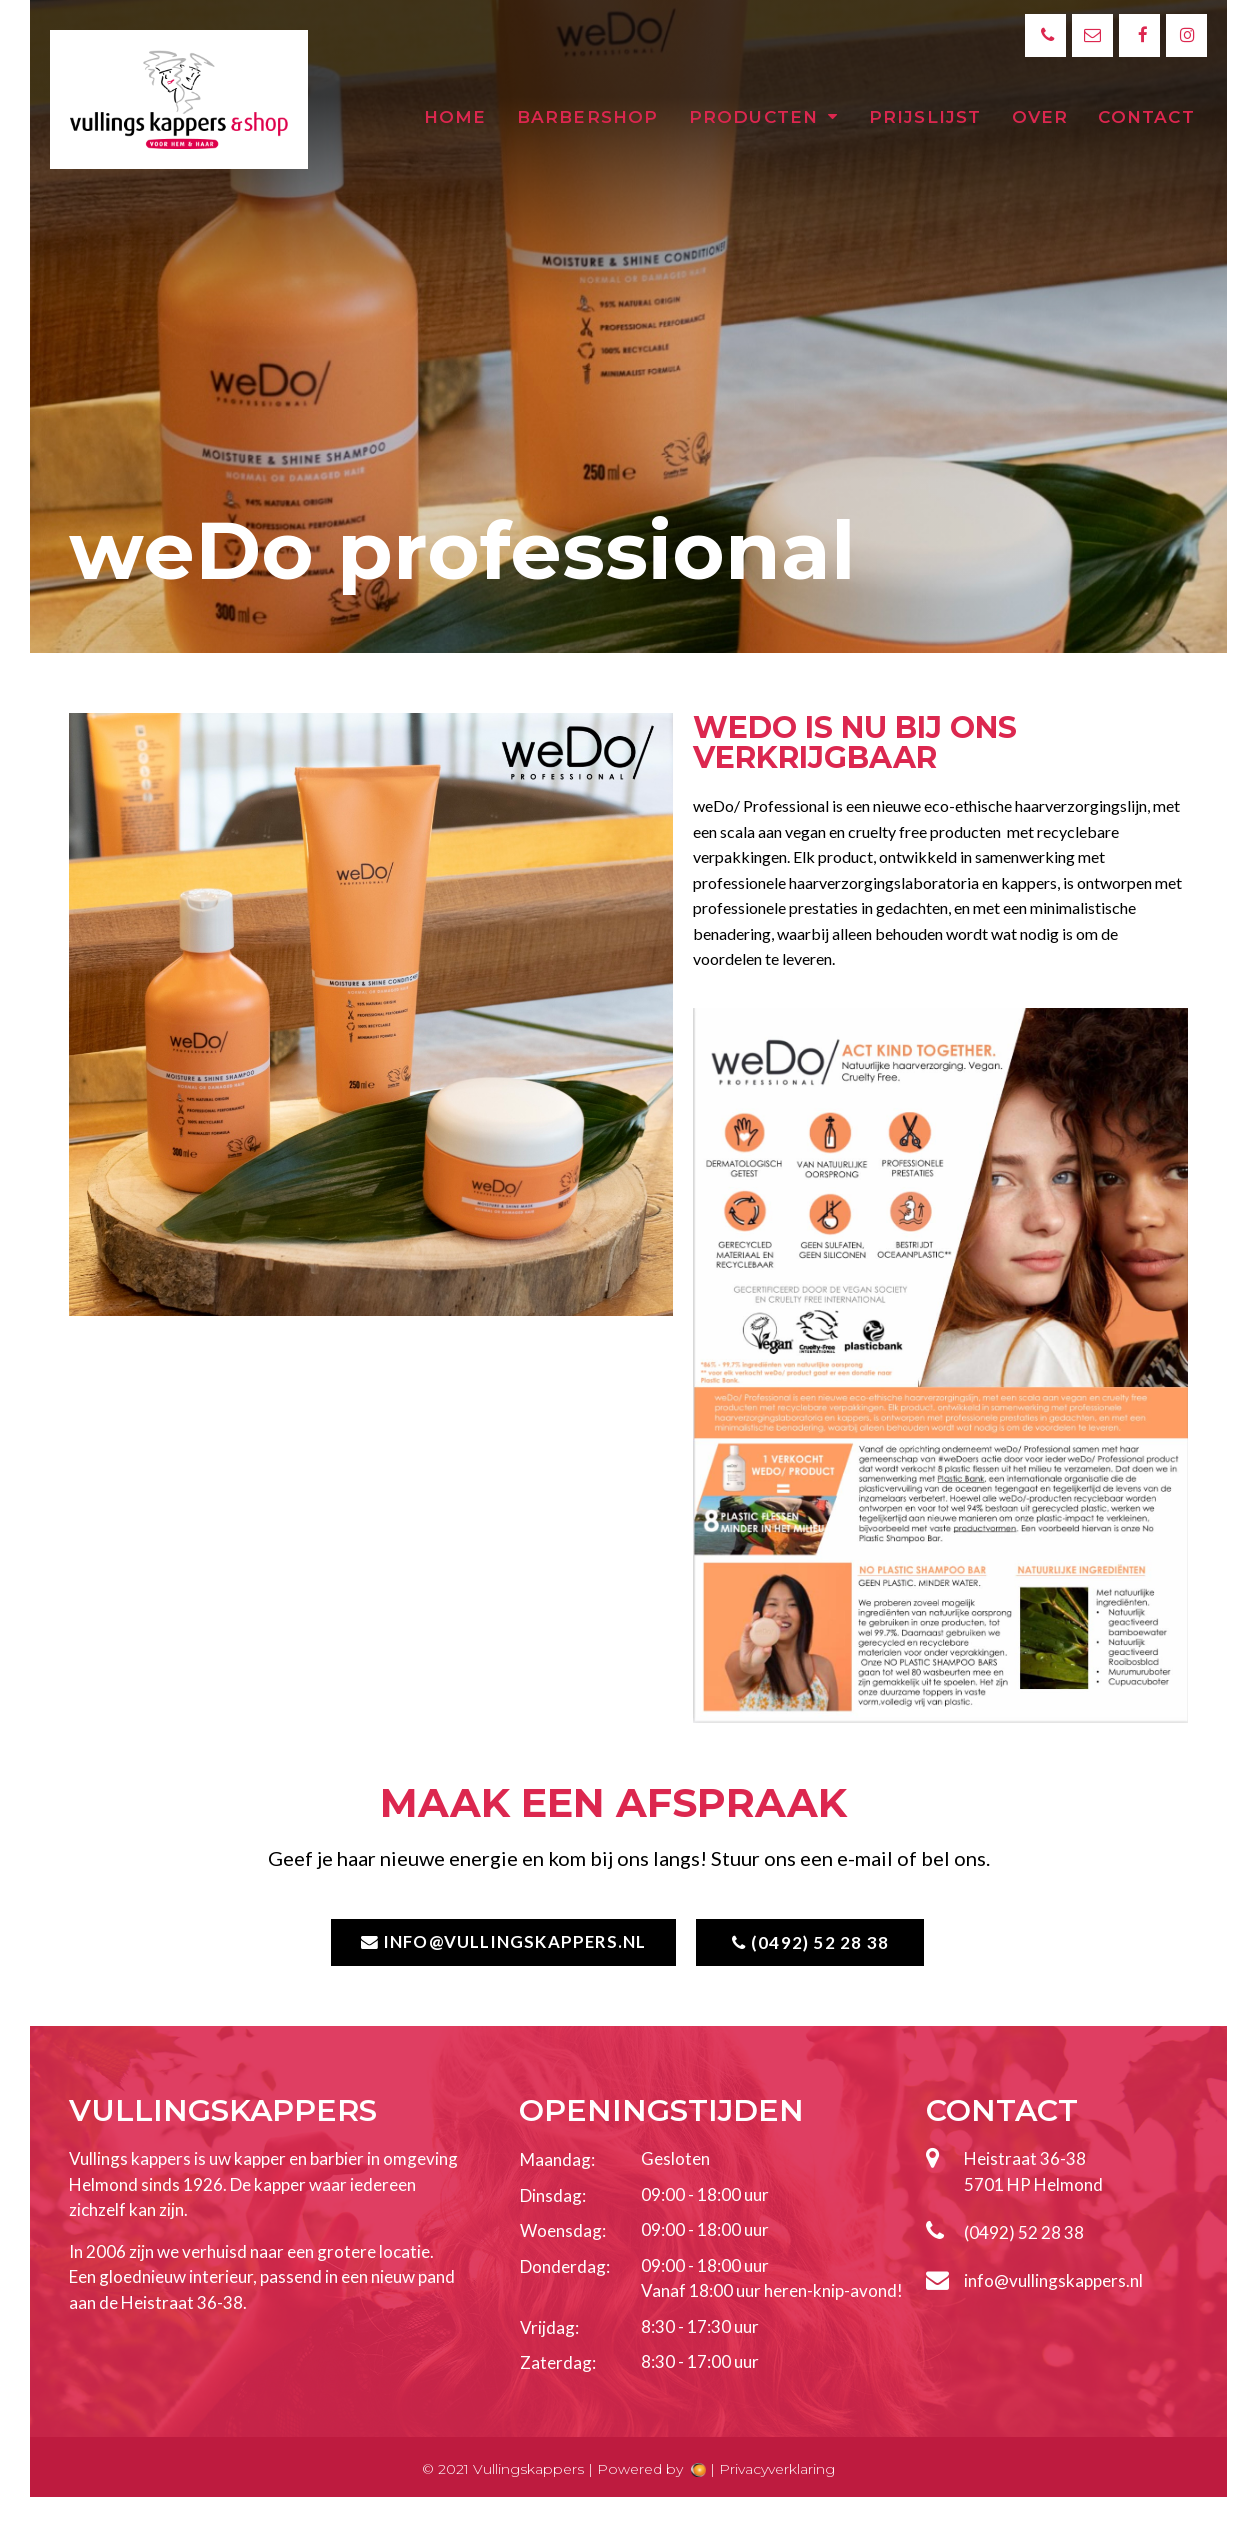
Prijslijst (925, 117)
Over (1040, 117)
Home (455, 117)
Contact (1146, 117)
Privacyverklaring (777, 2469)
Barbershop (588, 117)
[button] (501, 1942)
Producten (764, 116)
